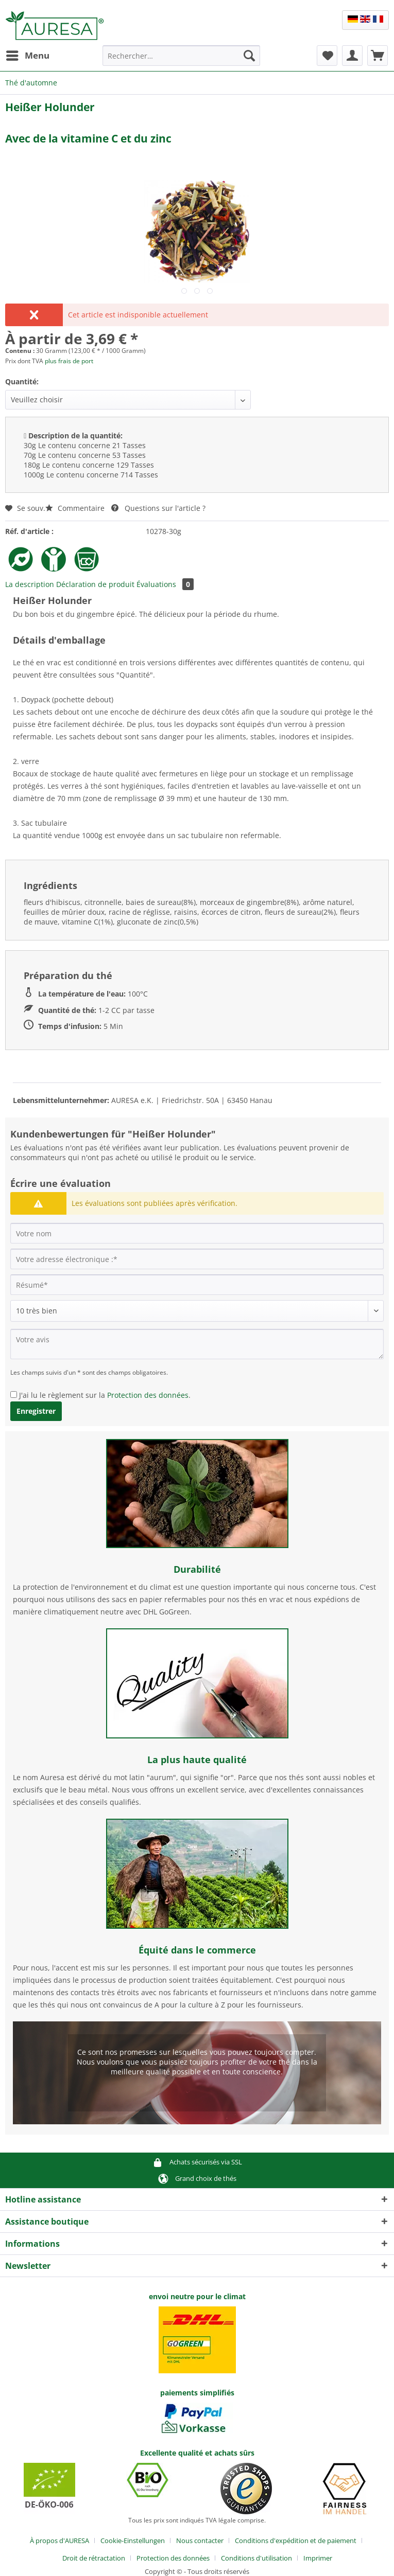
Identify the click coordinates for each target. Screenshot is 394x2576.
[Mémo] (327, 55)
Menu (27, 54)
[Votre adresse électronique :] (197, 1259)
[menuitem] (27, 55)
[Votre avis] (197, 1344)
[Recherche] (249, 55)
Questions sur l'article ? (158, 508)
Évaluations (165, 584)
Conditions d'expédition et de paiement (295, 2540)
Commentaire (76, 508)
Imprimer (317, 2558)
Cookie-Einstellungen (132, 2540)
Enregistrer (36, 1411)
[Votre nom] (197, 1233)
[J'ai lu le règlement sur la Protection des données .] (13, 1394)
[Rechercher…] (181, 55)
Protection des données (148, 1395)
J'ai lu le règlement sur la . (105, 1395)
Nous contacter (200, 2540)
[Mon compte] (352, 55)
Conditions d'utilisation (256, 2558)
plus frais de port (69, 361)
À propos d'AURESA (59, 2540)
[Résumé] (197, 1284)
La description (29, 584)
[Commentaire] (197, 1311)
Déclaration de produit (95, 584)
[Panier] (377, 55)
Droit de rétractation (93, 2558)
